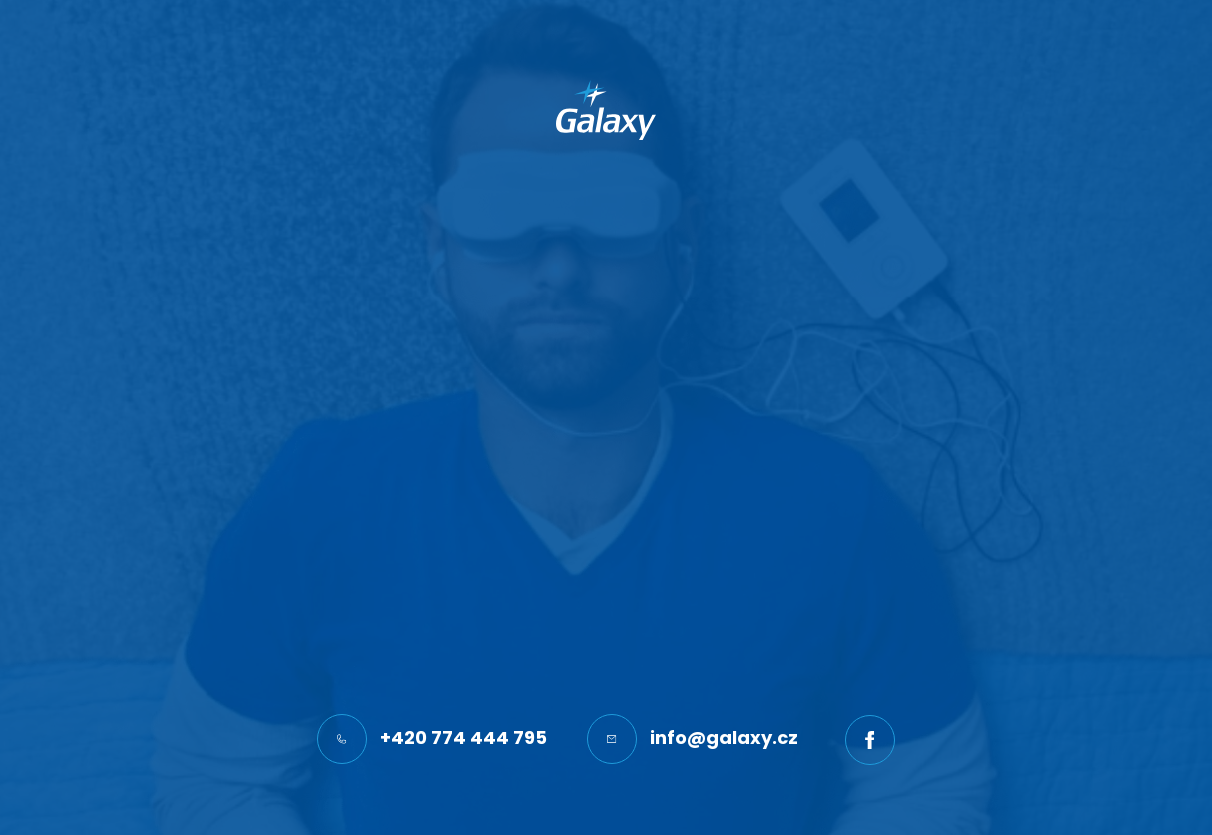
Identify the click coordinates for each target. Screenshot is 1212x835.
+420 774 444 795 (432, 739)
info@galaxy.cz (692, 739)
